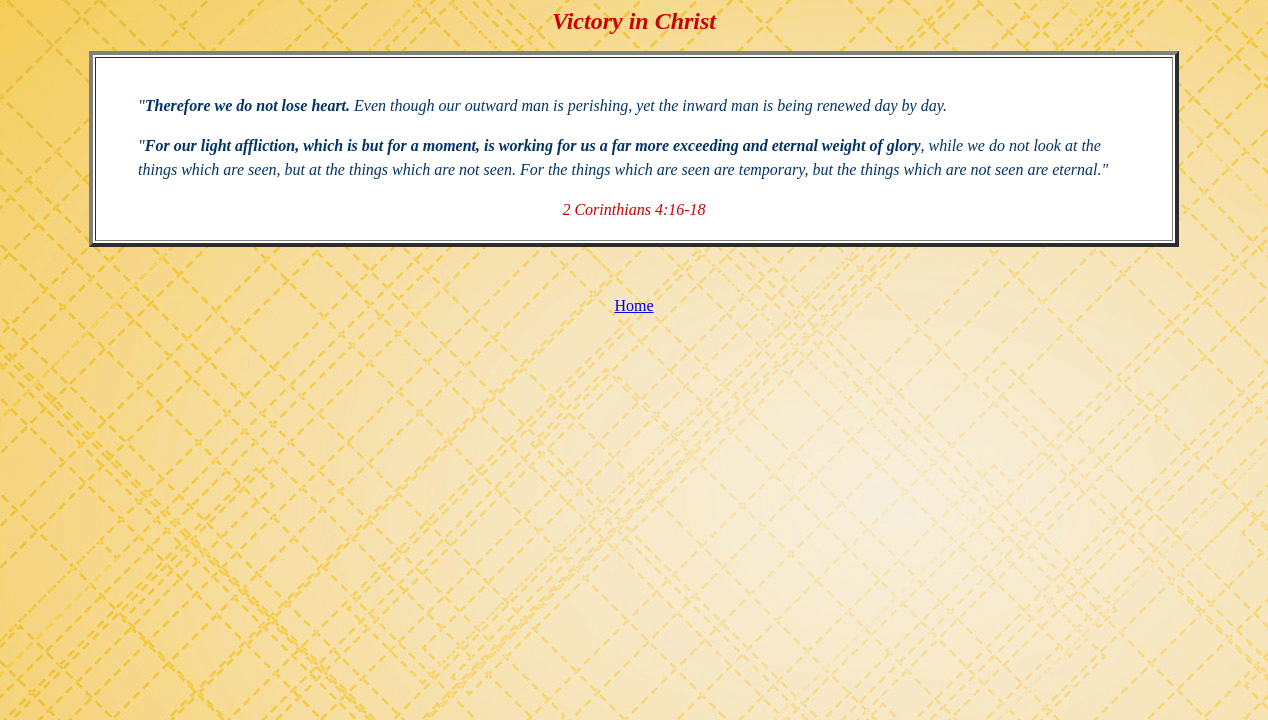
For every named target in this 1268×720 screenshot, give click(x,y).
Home (633, 305)
